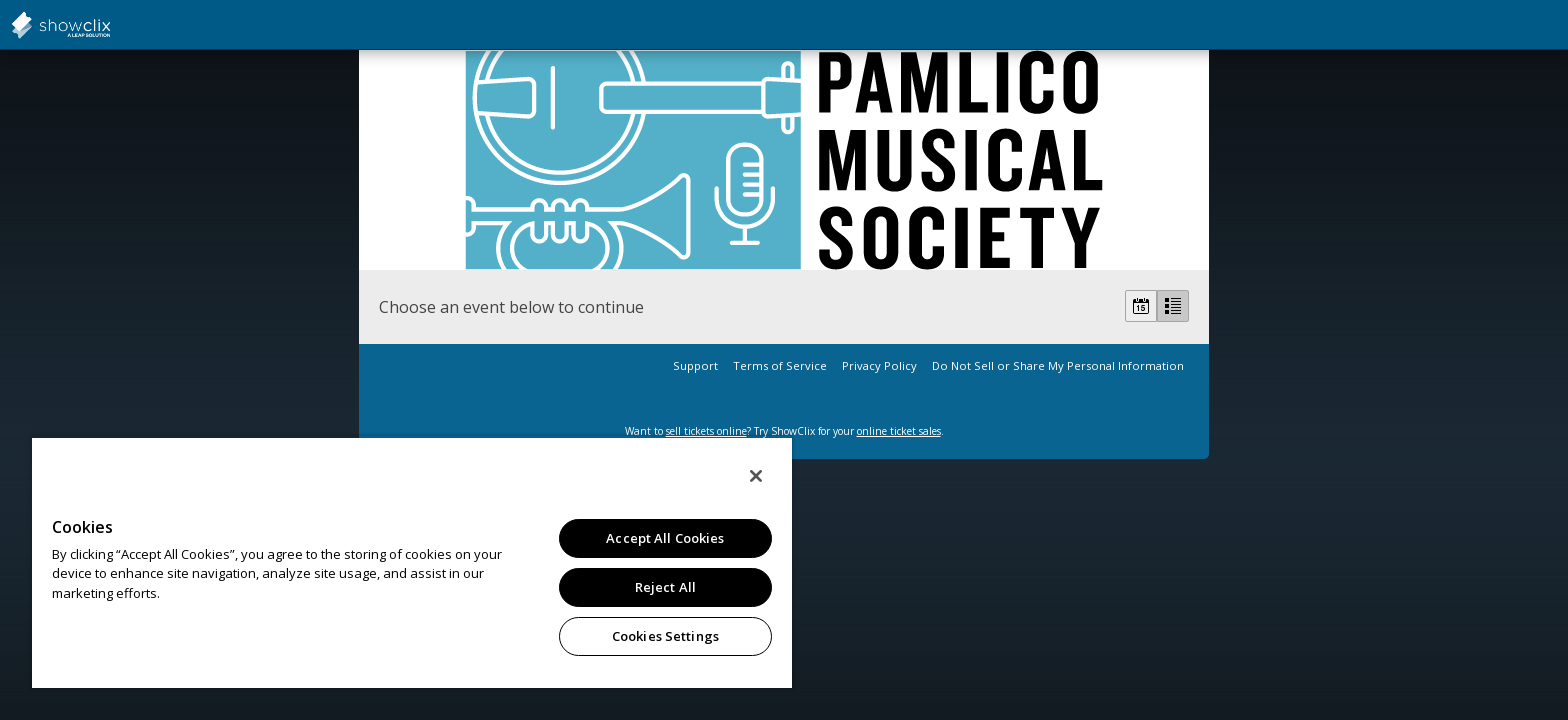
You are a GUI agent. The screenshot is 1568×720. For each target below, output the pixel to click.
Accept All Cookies (665, 538)
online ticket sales (899, 431)
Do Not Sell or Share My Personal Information (1058, 365)
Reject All (665, 587)
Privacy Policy (879, 365)
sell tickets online (706, 431)
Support (695, 365)
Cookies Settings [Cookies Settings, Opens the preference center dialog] (665, 636)
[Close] (756, 476)
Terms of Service (780, 365)
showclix (110, 25)
